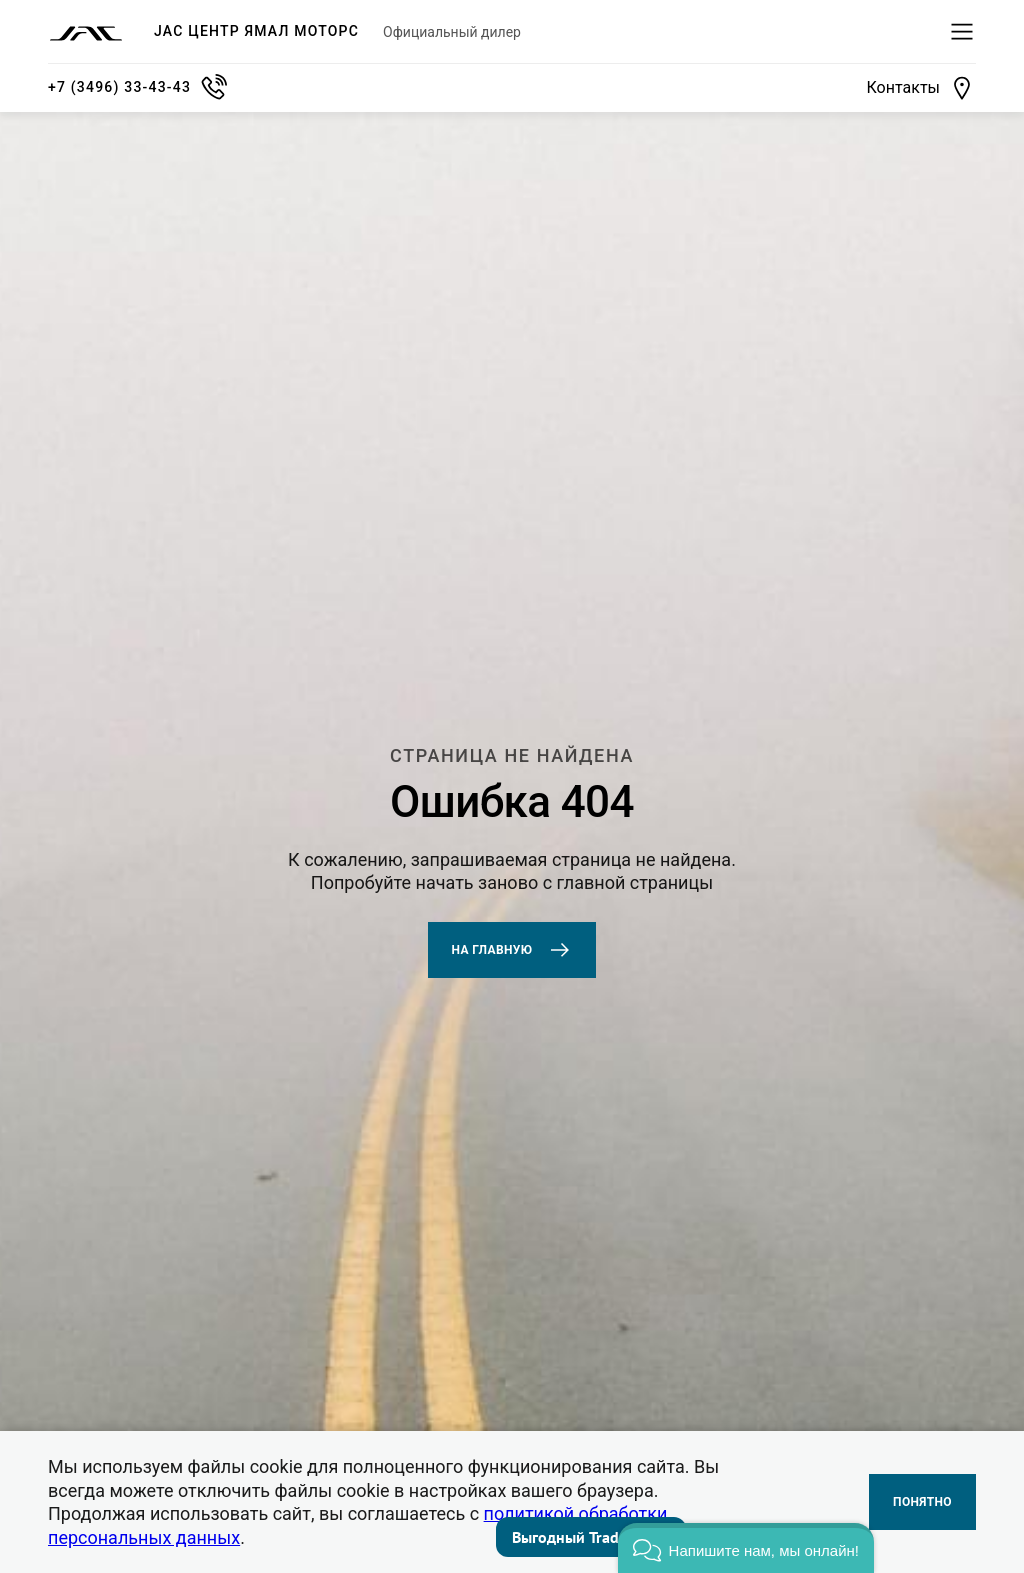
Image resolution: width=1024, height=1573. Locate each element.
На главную (512, 950)
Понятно (922, 1502)
